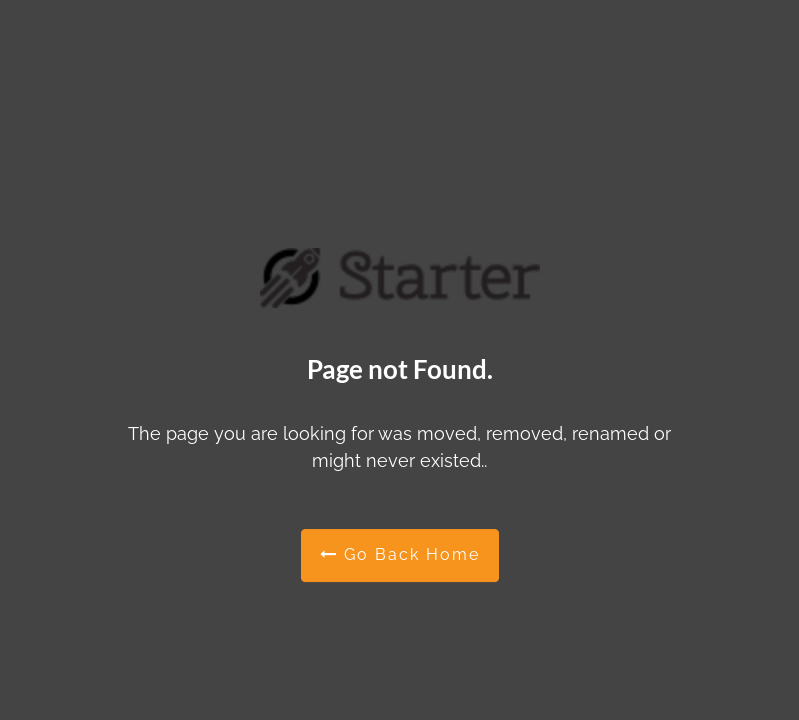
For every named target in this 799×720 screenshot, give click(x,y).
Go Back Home (400, 554)
